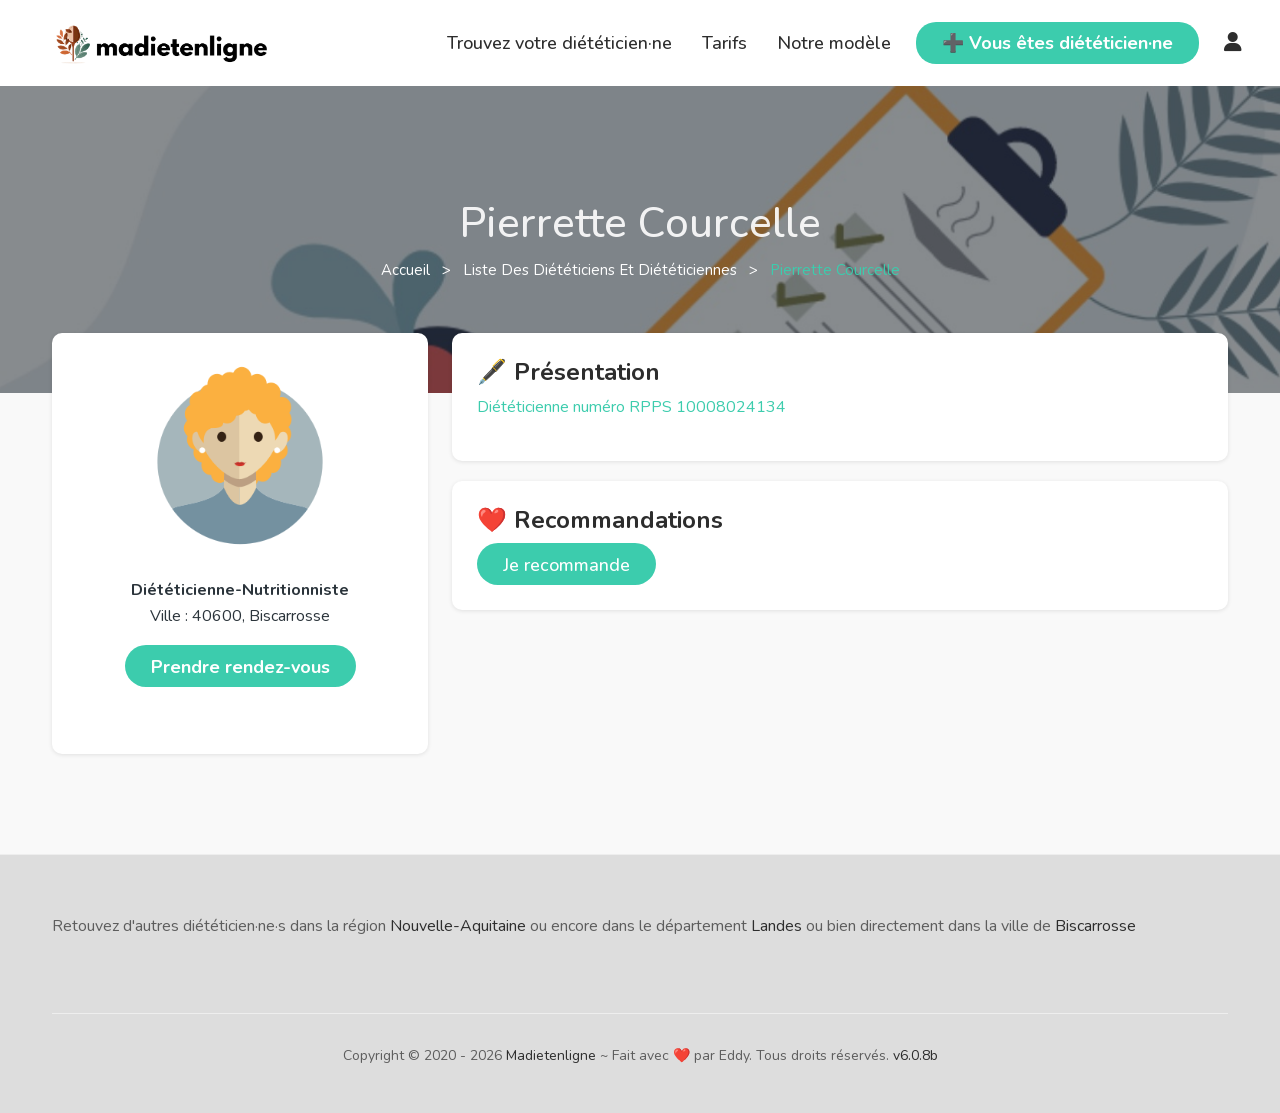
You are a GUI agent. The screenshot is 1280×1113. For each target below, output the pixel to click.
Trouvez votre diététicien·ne (559, 43)
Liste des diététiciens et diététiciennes (602, 270)
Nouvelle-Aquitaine (458, 926)
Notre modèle (834, 43)
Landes (776, 926)
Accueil (407, 270)
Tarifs (724, 43)
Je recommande (566, 565)
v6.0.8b (915, 1055)
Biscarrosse (1095, 926)
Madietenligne (551, 1055)
